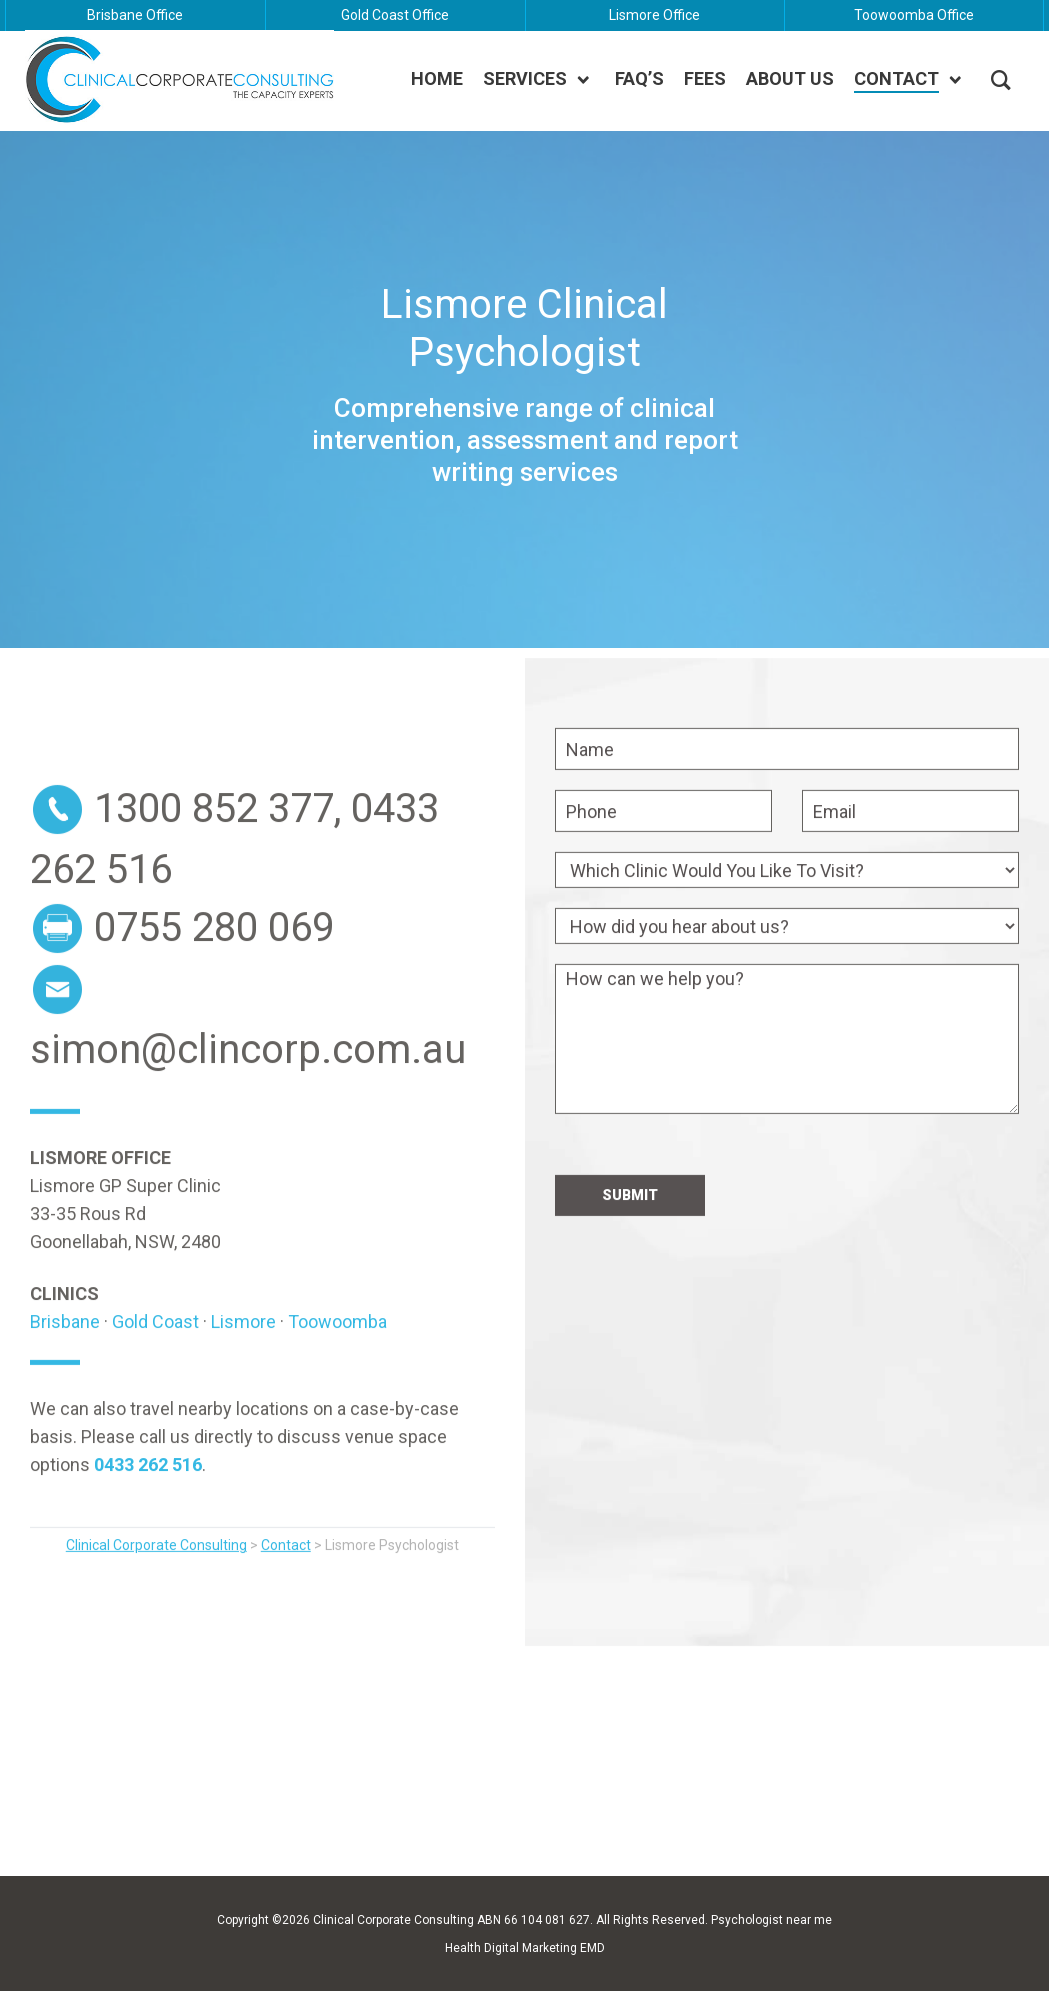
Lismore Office (654, 15)
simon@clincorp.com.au (248, 1088)
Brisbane (65, 1360)
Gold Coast (155, 1360)
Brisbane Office (135, 15)
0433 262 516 (148, 1503)
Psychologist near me (771, 1920)
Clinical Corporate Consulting (393, 1920)
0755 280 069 (214, 966)
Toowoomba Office (914, 15)
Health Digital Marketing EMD (525, 1948)
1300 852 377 (214, 847)
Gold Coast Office (395, 15)
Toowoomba (337, 1360)
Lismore (243, 1360)
